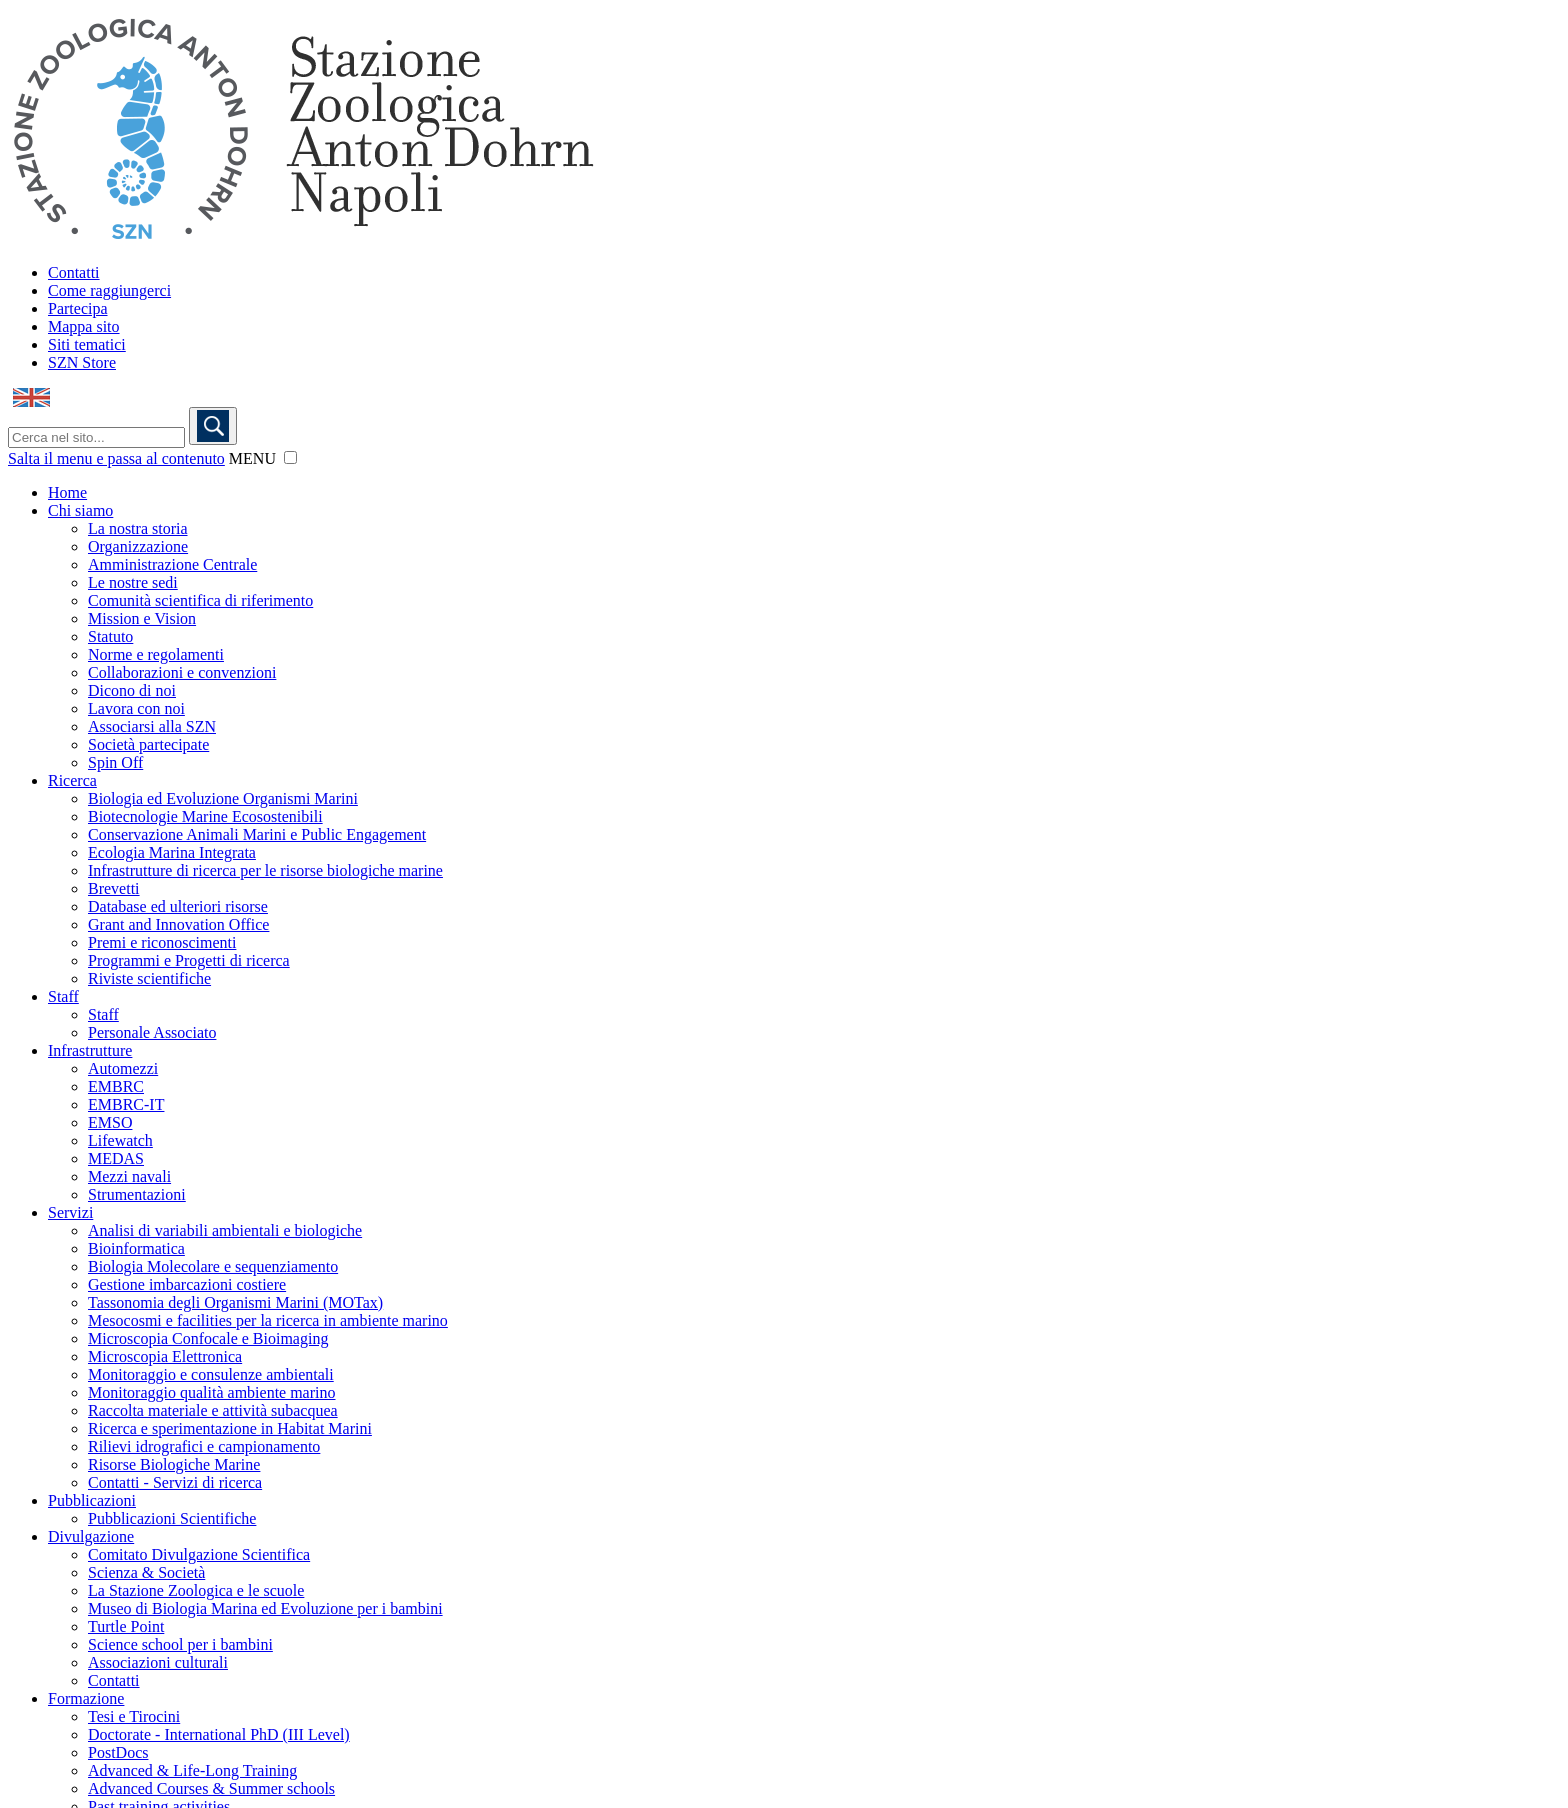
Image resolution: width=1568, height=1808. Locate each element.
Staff (63, 996)
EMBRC (116, 1086)
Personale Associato (152, 1032)
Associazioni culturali (158, 1662)
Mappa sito (84, 326)
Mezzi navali (129, 1176)
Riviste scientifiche (149, 978)
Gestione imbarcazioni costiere (187, 1284)
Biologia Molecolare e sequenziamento (213, 1266)
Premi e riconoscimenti (162, 942)
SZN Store (82, 362)
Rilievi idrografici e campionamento (204, 1446)
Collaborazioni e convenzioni (182, 672)
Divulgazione (91, 1536)
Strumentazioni (137, 1194)
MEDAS (116, 1158)
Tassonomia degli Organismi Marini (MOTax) (235, 1302)
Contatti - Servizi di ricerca (175, 1482)
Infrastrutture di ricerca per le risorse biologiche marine (265, 870)
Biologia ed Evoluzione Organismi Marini (223, 798)
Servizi (70, 1212)
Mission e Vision (142, 618)
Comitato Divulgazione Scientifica (199, 1554)
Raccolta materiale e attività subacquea (213, 1410)
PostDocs (118, 1752)
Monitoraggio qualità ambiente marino (212, 1392)
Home (67, 492)
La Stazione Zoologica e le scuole (196, 1590)
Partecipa (78, 308)
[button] (290, 457)
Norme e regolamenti (156, 654)
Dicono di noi (132, 690)
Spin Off (115, 762)
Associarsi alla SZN (152, 726)
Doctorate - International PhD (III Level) (219, 1734)
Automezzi (123, 1068)
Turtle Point (126, 1626)
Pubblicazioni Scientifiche (172, 1518)
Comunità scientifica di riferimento (200, 600)
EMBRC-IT (126, 1104)
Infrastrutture (90, 1050)
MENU (252, 458)
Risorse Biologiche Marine (174, 1464)
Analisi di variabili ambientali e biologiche (225, 1230)
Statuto (110, 636)
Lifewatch (120, 1140)
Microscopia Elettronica (165, 1356)
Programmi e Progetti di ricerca (189, 960)
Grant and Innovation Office (178, 924)
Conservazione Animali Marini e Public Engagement (257, 834)
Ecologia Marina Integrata (172, 852)
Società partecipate (148, 744)
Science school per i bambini (180, 1644)
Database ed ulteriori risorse (178, 906)
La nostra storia (138, 528)
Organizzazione (138, 546)
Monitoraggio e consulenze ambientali (211, 1374)
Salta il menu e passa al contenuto (116, 458)
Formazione (86, 1698)
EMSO (110, 1122)
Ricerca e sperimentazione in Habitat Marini (230, 1428)
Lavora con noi (136, 708)
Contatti (74, 272)
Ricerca (72, 780)
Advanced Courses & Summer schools (211, 1788)
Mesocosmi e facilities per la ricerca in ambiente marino (268, 1320)
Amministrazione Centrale (172, 564)
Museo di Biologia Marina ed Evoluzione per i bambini (265, 1608)
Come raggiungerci (109, 290)
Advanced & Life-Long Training (192, 1770)
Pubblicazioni (92, 1500)
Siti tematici (87, 344)
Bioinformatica (136, 1248)
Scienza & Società (146, 1572)
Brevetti (114, 888)
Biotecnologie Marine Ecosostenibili (205, 816)
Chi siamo (80, 510)
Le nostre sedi (133, 582)
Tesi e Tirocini (134, 1716)
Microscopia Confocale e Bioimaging (208, 1338)
